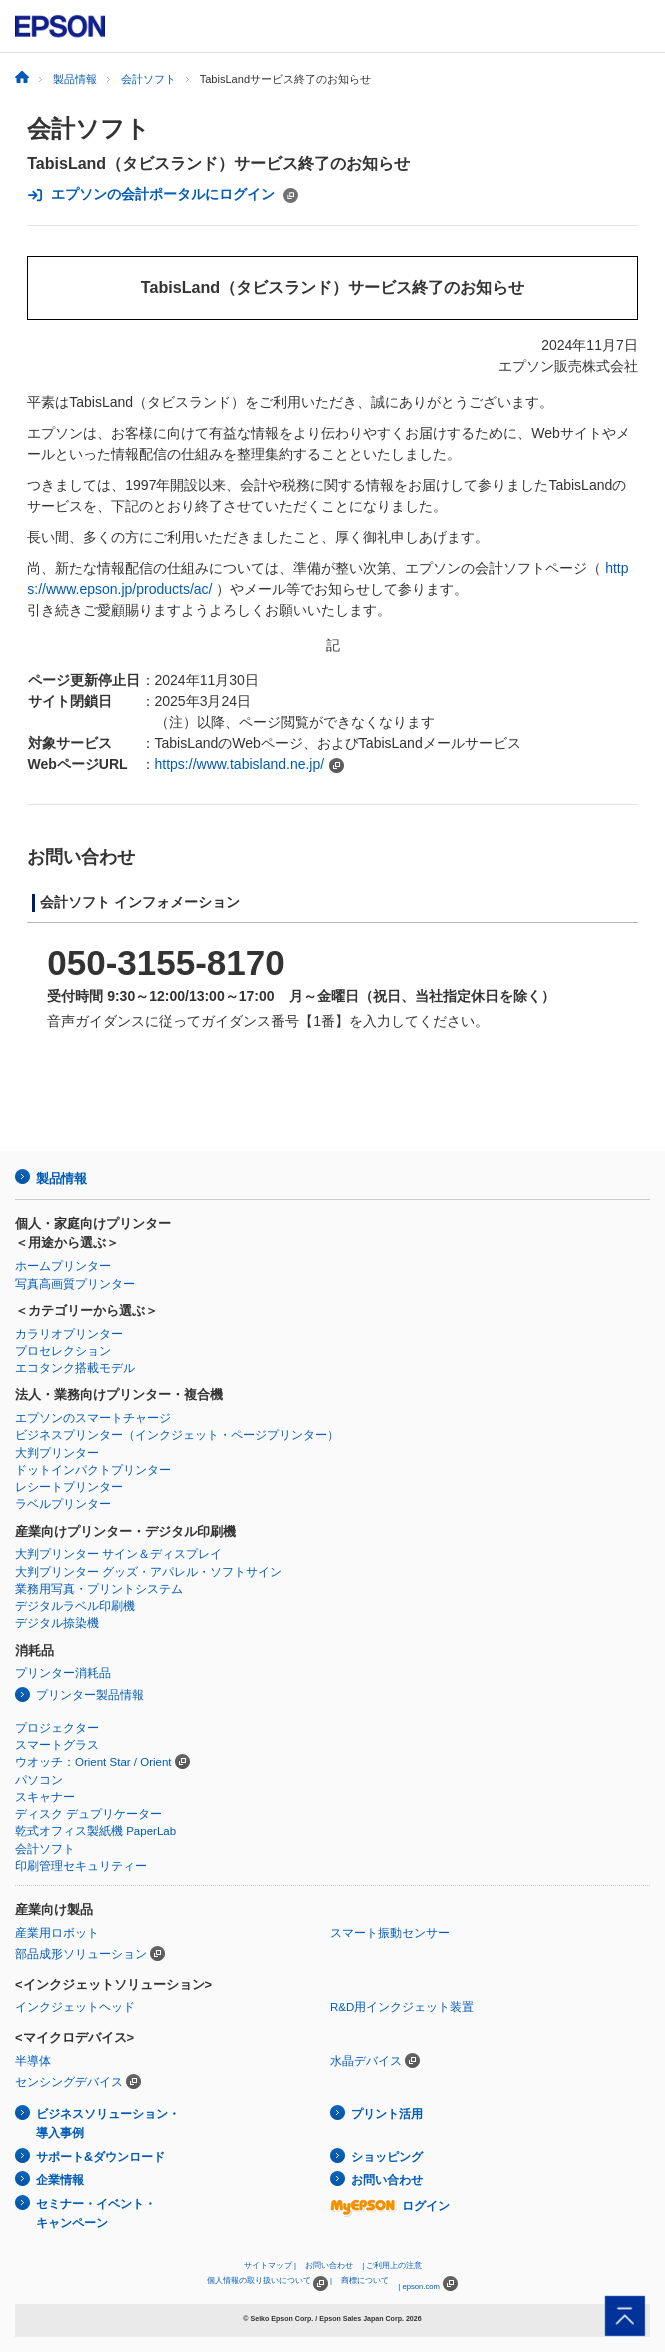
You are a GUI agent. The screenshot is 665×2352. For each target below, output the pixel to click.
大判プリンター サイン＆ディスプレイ (118, 1554)
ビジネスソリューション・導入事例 (108, 2123)
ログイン (390, 2206)
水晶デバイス (366, 2061)
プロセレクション (63, 1351)
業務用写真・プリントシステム (99, 1589)
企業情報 (60, 2180)
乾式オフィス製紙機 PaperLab (95, 1831)
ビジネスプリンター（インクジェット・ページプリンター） (177, 1435)
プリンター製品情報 (90, 1695)
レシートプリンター (69, 1487)
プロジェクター (57, 1728)
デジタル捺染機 (57, 1623)
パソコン (39, 1780)
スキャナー (45, 1797)
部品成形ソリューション (81, 1954)
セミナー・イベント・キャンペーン (96, 2213)
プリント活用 (387, 2114)
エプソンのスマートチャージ (93, 1418)
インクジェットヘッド (75, 2007)
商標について (365, 2280)
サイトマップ (268, 2265)
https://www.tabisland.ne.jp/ (240, 764)
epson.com (421, 2286)
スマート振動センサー (390, 1933)
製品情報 (61, 1178)
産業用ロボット (57, 1933)
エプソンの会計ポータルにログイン (162, 194)
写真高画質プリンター (75, 1284)
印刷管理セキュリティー (81, 1866)
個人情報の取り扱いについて (267, 2283)
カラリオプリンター (69, 1334)
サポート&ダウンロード (100, 2157)
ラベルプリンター (63, 1504)
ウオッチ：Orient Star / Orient (93, 1762)
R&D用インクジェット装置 (402, 2007)
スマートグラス (57, 1745)
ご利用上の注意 (394, 2265)
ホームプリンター (63, 1266)
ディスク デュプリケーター (88, 1814)
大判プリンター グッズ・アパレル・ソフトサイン (148, 1572)
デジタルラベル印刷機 (75, 1606)
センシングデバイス (69, 2082)
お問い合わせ (387, 2180)
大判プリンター (57, 1453)
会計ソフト (88, 128)
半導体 (33, 2061)
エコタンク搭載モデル (75, 1368)
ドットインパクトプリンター (93, 1470)
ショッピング (387, 2157)
